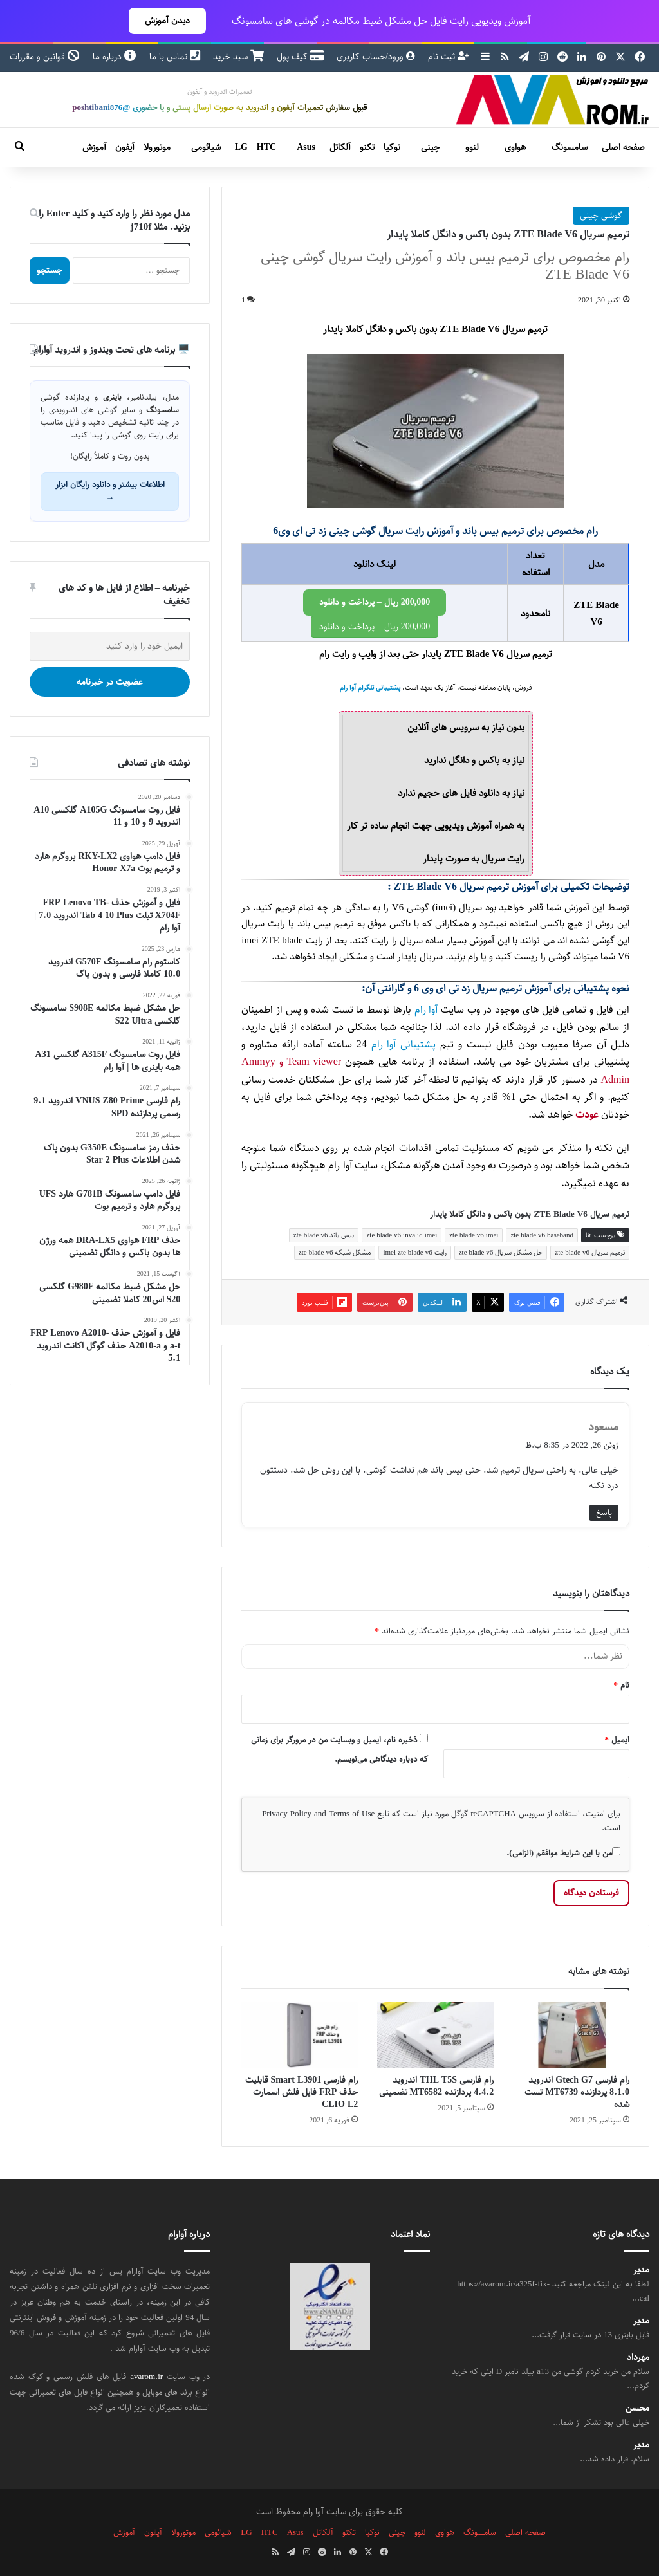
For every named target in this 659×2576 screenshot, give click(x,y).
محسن (637, 2408)
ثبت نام (448, 57)
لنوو (472, 147)
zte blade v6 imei (473, 1234)
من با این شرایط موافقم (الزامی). (563, 1852)
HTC (266, 147)
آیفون (125, 147)
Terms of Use (352, 1813)
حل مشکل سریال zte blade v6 (501, 1252)
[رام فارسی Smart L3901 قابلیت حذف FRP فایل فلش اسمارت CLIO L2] (299, 2035)
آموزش (94, 147)
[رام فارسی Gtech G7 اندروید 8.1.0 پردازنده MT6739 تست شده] (571, 2035)
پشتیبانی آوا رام (403, 1044)
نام (622, 1685)
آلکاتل (340, 147)
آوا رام (426, 1010)
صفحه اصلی (623, 147)
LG (241, 147)
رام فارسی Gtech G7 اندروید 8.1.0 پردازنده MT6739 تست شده (576, 2092)
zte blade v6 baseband (541, 1234)
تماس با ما (174, 57)
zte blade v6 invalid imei (401, 1234)
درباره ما (114, 57)
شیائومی (206, 147)
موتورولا (157, 147)
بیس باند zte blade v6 (324, 1234)
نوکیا (392, 147)
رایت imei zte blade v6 (414, 1252)
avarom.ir (146, 2376)
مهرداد (638, 2357)
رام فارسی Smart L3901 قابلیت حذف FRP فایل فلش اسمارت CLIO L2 (301, 2092)
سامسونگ (570, 147)
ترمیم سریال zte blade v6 (590, 1252)
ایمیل (617, 1739)
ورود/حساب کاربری (376, 57)
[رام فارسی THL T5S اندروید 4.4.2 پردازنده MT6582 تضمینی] (435, 2035)
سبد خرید (238, 57)
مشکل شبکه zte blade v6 (335, 1252)
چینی (430, 147)
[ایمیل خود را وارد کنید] (110, 646)
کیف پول (300, 57)
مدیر (641, 2270)
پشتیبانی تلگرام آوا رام (370, 688)
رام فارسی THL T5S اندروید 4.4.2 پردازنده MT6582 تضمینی (436, 2086)
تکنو (367, 147)
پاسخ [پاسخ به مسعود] (604, 1512)
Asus (306, 147)
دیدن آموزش (167, 21)
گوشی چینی (601, 215)
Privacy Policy (286, 1813)
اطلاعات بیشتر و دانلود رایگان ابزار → (110, 491)
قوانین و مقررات (45, 57)
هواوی (515, 147)
